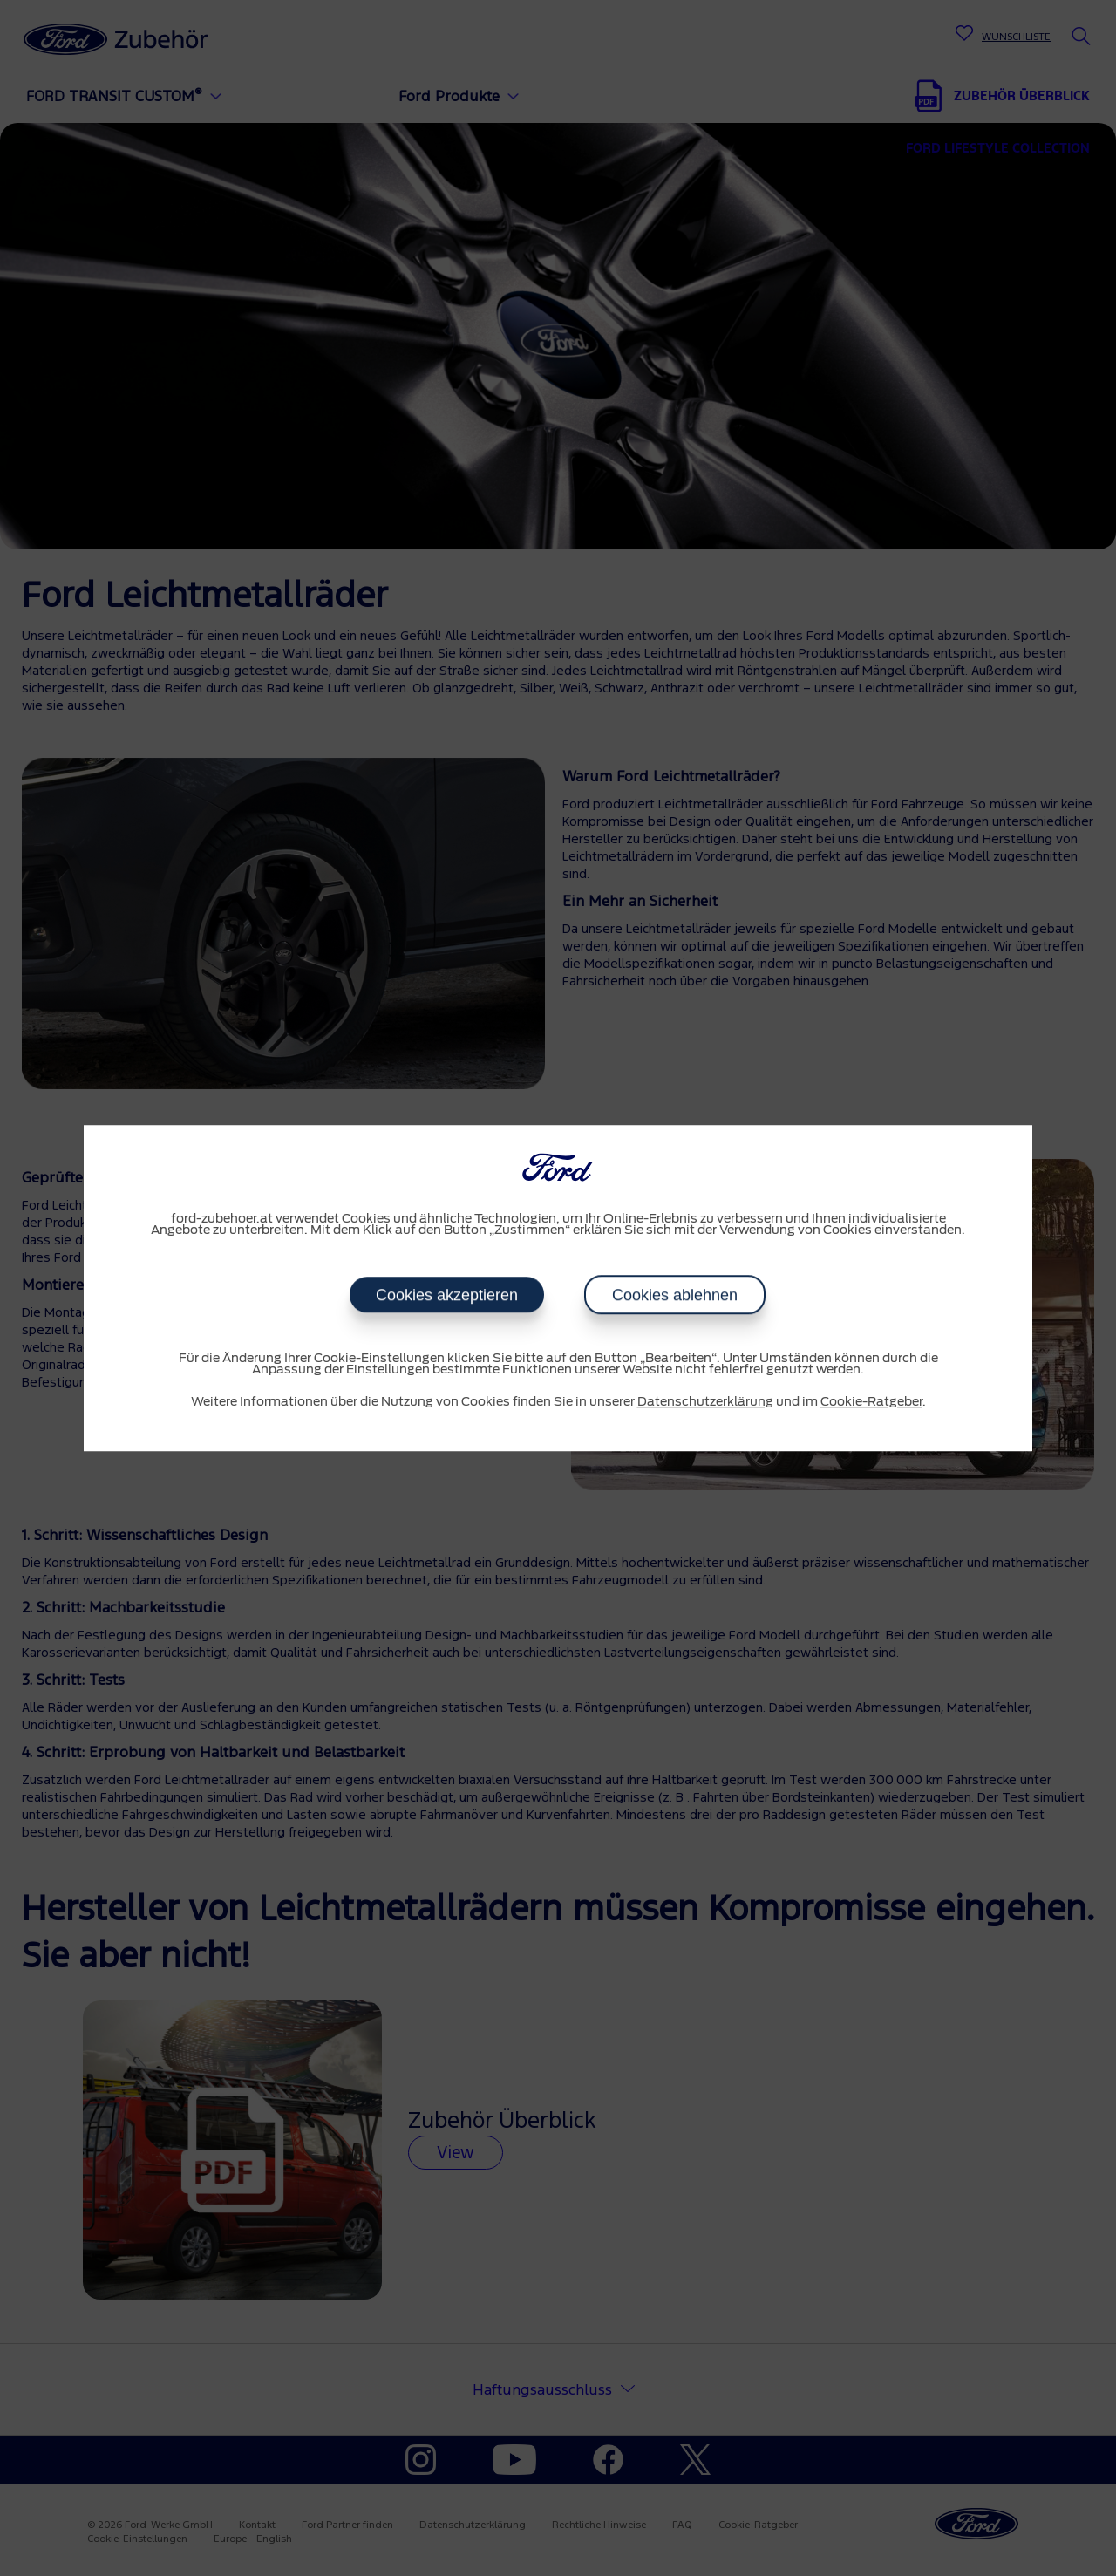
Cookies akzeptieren (447, 1295)
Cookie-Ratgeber (871, 1402)
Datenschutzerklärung (705, 1402)
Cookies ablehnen (675, 1295)
